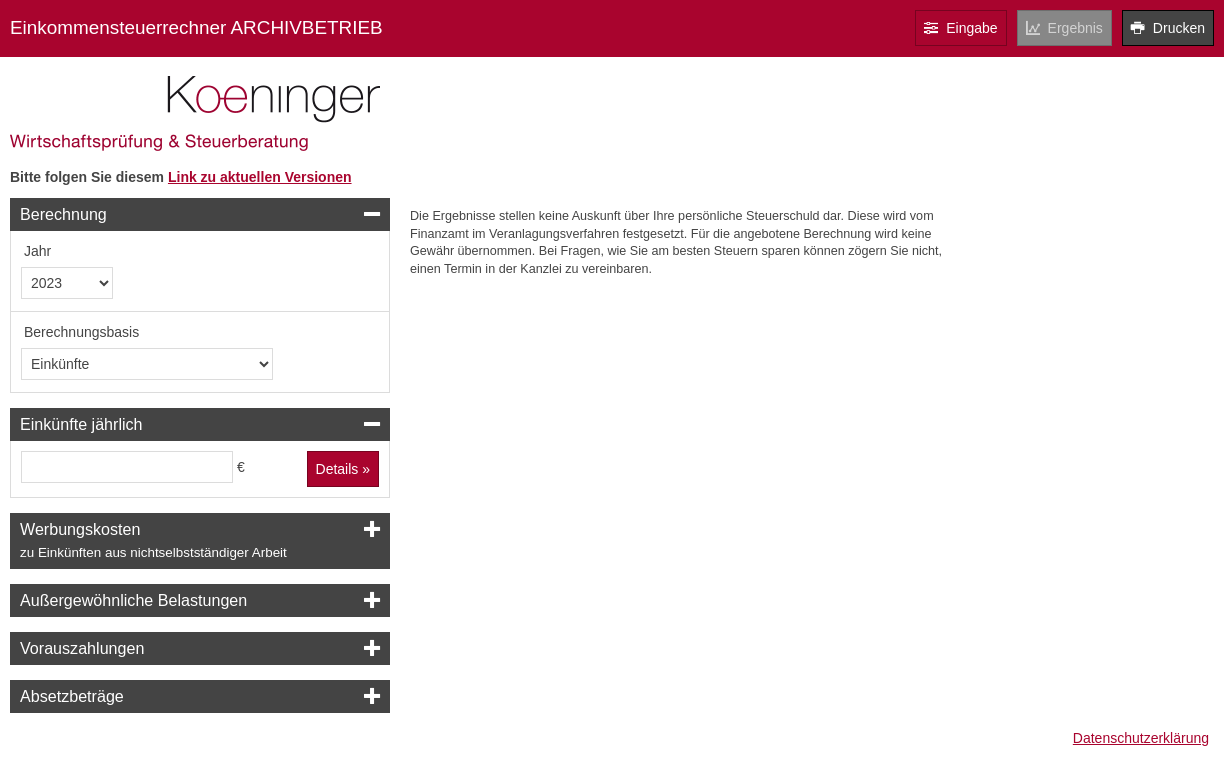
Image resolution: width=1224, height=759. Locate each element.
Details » (343, 469)
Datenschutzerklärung (1141, 738)
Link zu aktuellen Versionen (260, 177)
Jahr (37, 251)
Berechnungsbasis (81, 332)
